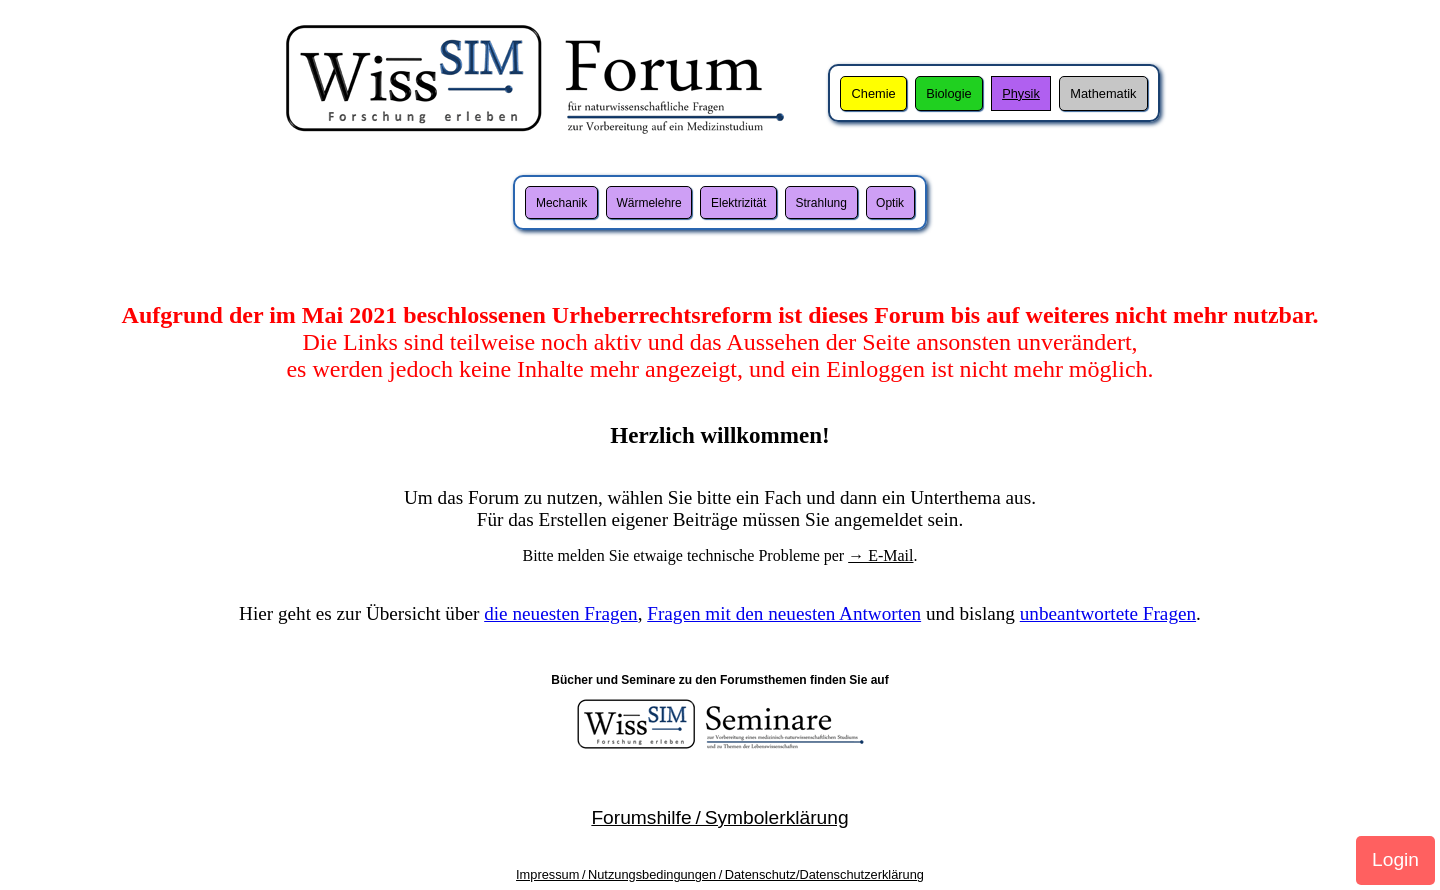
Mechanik (561, 203)
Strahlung (821, 203)
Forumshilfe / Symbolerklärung (719, 817)
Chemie (874, 93)
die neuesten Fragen (560, 613)
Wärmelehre (648, 203)
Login (1395, 859)
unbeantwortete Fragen (1108, 613)
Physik (1021, 93)
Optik (890, 203)
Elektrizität (738, 203)
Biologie (949, 93)
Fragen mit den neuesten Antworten (784, 613)
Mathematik (1103, 93)
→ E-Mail (880, 555)
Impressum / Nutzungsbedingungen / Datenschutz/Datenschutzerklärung (720, 874)
